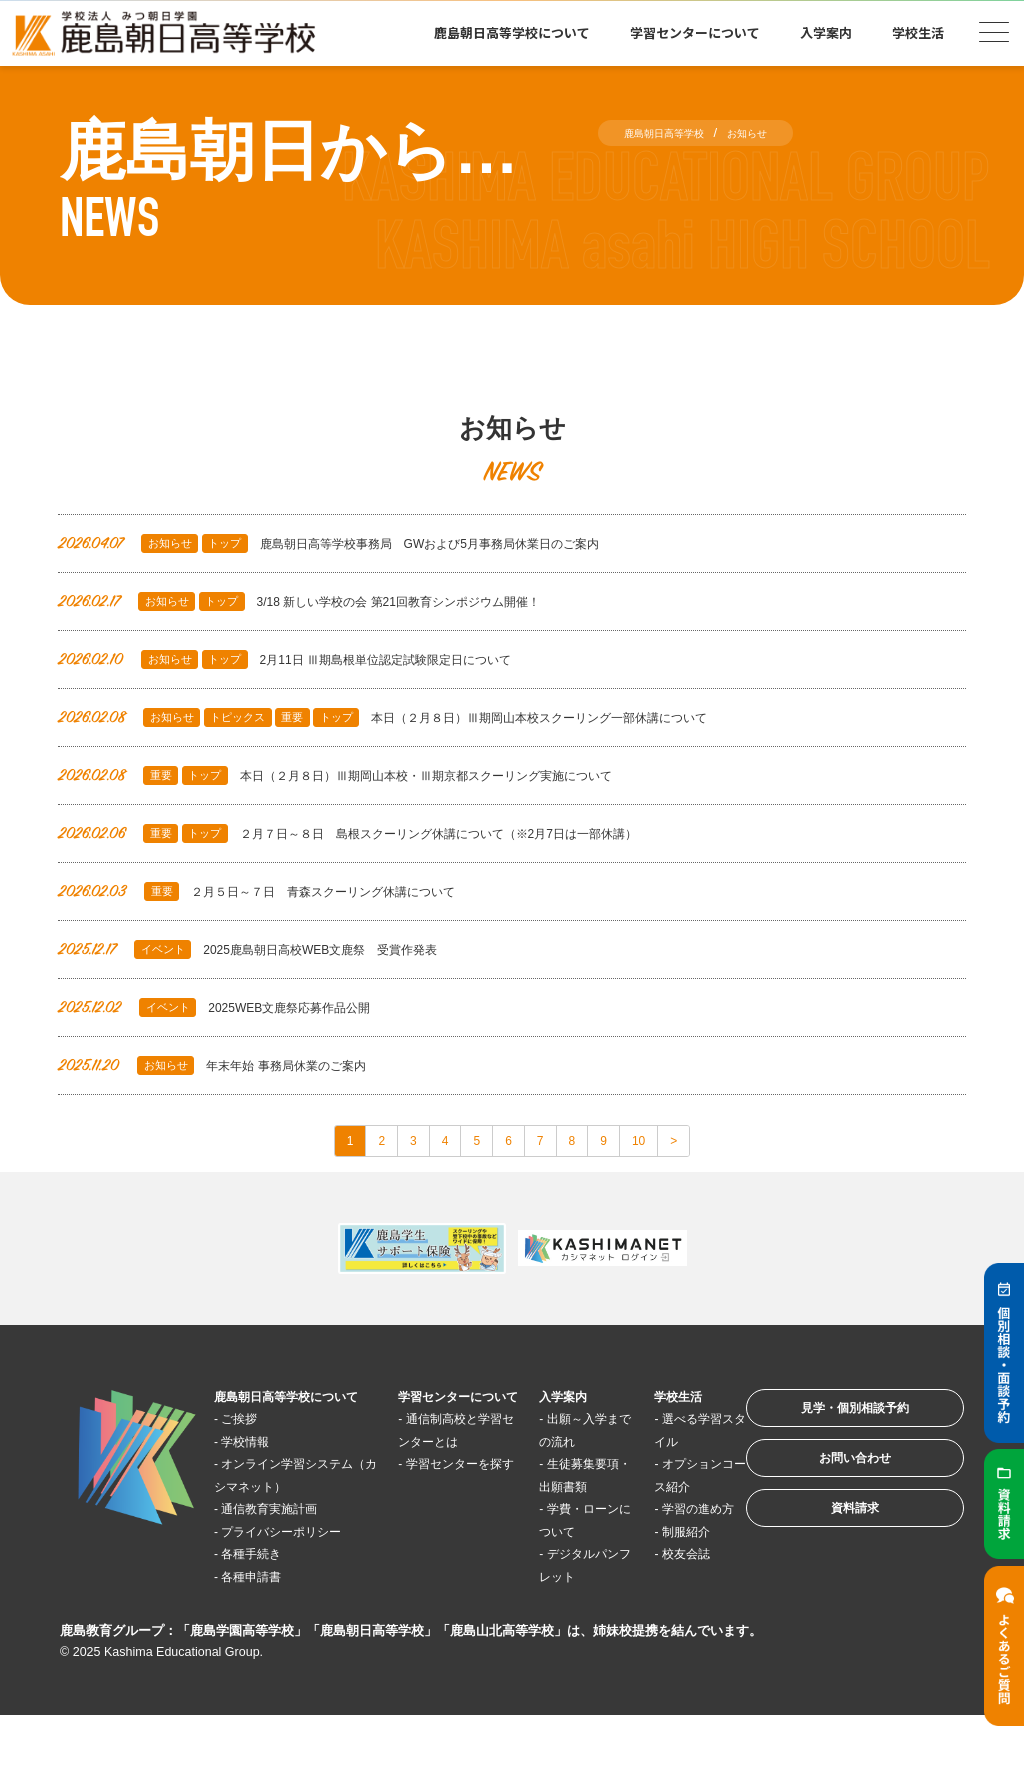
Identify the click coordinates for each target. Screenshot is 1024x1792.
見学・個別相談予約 (828, 1425)
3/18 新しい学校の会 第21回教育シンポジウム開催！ (336, 601)
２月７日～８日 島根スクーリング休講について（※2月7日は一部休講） (399, 833)
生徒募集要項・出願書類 (551, 1495)
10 (669, 1144)
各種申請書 (266, 1652)
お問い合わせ (828, 1487)
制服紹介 (651, 1584)
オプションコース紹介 (649, 1495)
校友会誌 (651, 1607)
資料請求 (828, 1549)
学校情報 (259, 1472)
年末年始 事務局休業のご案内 (233, 1065)
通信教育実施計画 (289, 1562)
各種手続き (266, 1629)
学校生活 (918, 32)
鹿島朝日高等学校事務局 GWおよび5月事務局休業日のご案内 (372, 543)
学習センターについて (695, 32)
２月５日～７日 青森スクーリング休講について (291, 891)
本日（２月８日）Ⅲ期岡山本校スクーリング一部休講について (427, 717)
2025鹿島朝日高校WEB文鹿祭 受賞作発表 (278, 949)
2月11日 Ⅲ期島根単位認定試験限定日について (317, 659)
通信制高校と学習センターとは (435, 1472)
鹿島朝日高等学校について (512, 32)
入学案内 (826, 32)
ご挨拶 (251, 1449)
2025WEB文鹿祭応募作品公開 (236, 1007)
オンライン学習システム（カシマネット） (292, 1517)
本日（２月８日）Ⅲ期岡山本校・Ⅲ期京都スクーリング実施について (383, 775)
